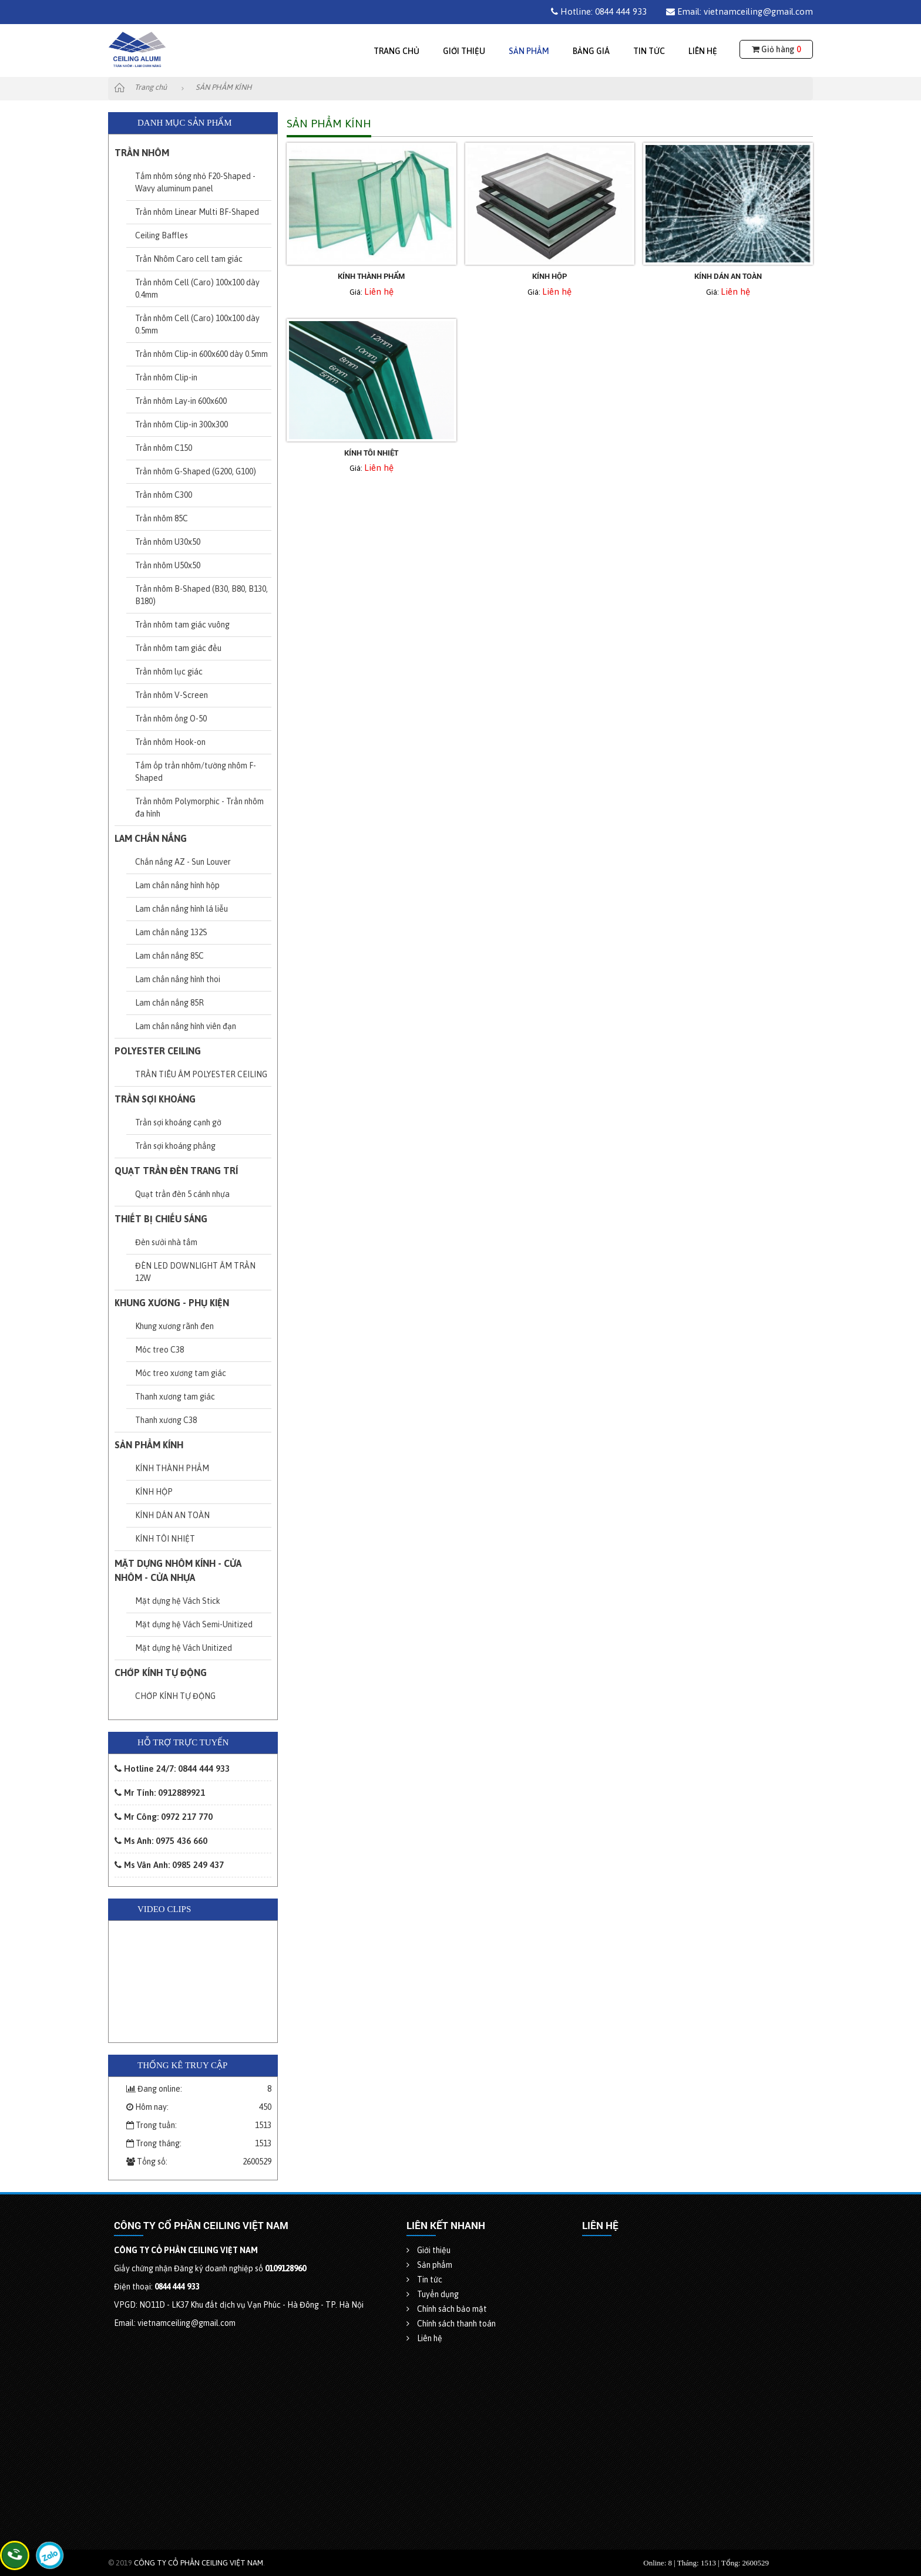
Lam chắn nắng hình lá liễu (181, 908)
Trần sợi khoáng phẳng (175, 1146)
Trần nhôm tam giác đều (178, 648)
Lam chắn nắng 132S (171, 932)
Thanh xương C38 (166, 1420)
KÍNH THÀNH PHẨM (172, 1468)
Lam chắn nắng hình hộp (177, 885)
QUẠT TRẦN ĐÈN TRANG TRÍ (176, 1170)
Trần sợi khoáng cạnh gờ (178, 1122)
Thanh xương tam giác (175, 1396)
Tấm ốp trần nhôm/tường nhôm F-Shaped (195, 772)
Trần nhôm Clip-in (166, 377)
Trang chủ (396, 51)
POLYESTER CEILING (158, 1051)
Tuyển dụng (432, 2294)
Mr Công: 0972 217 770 (164, 1817)
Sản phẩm (529, 51)
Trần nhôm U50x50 (167, 565)
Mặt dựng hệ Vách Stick (177, 1601)
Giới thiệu (464, 51)
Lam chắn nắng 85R (169, 1002)
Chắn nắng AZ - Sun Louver (183, 861)
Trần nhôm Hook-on (170, 742)
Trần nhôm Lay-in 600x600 (181, 401)
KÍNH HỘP (154, 1491)
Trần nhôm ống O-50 (171, 718)
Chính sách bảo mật (446, 2309)
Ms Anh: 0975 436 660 (161, 1841)
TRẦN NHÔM (142, 152)
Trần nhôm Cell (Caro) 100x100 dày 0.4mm (197, 288)
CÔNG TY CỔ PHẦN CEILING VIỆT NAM (198, 2562)
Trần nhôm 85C (161, 518)
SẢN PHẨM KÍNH (149, 1444)
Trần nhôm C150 (163, 448)
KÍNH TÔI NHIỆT (165, 1538)
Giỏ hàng (776, 49)
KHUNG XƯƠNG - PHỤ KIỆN (172, 1302)
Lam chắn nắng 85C (169, 955)
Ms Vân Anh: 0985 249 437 (169, 1865)
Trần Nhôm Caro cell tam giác (189, 259)
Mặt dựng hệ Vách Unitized (183, 1648)
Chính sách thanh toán (451, 2323)
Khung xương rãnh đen (174, 1326)
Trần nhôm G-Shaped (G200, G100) (195, 471)
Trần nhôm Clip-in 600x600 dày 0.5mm (201, 354)
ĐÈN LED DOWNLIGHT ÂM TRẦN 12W (195, 1272)
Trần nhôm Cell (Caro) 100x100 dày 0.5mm (197, 324)
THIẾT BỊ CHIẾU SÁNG (161, 1218)
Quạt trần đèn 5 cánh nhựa (182, 1194)
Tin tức (649, 51)
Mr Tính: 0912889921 (160, 1793)
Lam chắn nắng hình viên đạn (185, 1026)
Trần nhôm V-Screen (171, 695)
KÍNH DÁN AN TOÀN (172, 1515)
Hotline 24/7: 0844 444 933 (172, 1768)
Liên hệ (702, 51)
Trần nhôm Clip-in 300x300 (181, 424)
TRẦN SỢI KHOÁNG (155, 1099)
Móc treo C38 (159, 1349)
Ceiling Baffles (161, 235)
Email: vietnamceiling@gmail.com (739, 11)
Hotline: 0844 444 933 (599, 11)
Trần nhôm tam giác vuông (182, 624)
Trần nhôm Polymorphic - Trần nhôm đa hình (199, 807)
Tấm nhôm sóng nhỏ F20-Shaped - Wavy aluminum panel (195, 182)
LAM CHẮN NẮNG (151, 838)
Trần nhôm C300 (163, 495)
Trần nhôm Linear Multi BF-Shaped (197, 212)
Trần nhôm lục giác (169, 671)
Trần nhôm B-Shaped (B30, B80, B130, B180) (201, 595)
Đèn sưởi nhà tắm (166, 1242)
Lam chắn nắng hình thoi (177, 979)
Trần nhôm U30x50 (167, 542)
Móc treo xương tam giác (180, 1373)
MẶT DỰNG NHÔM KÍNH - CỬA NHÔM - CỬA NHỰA (178, 1570)
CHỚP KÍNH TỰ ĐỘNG (161, 1672)
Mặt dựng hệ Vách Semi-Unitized (194, 1624)
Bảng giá (591, 51)
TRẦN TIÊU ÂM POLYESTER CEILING (201, 1074)
